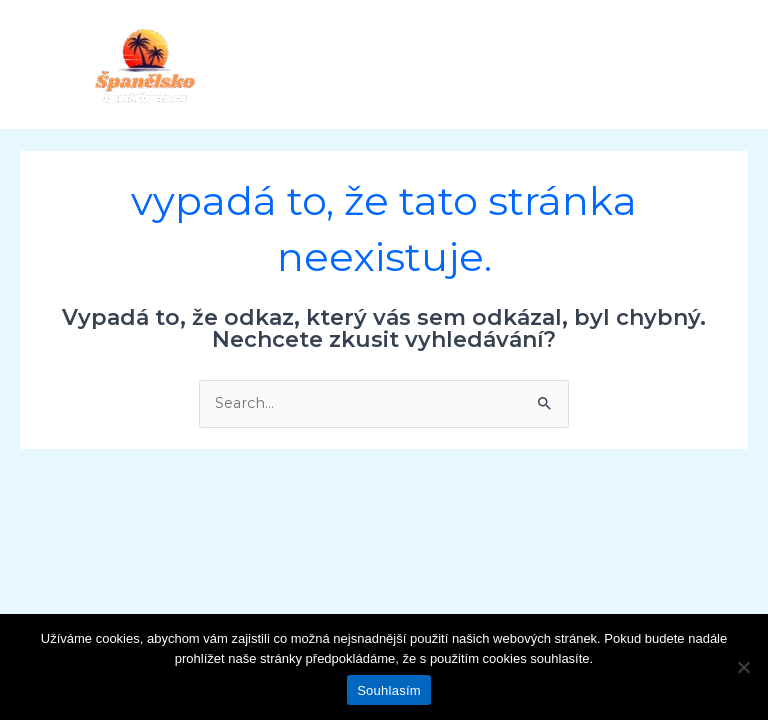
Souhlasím (389, 690)
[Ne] (743, 667)
